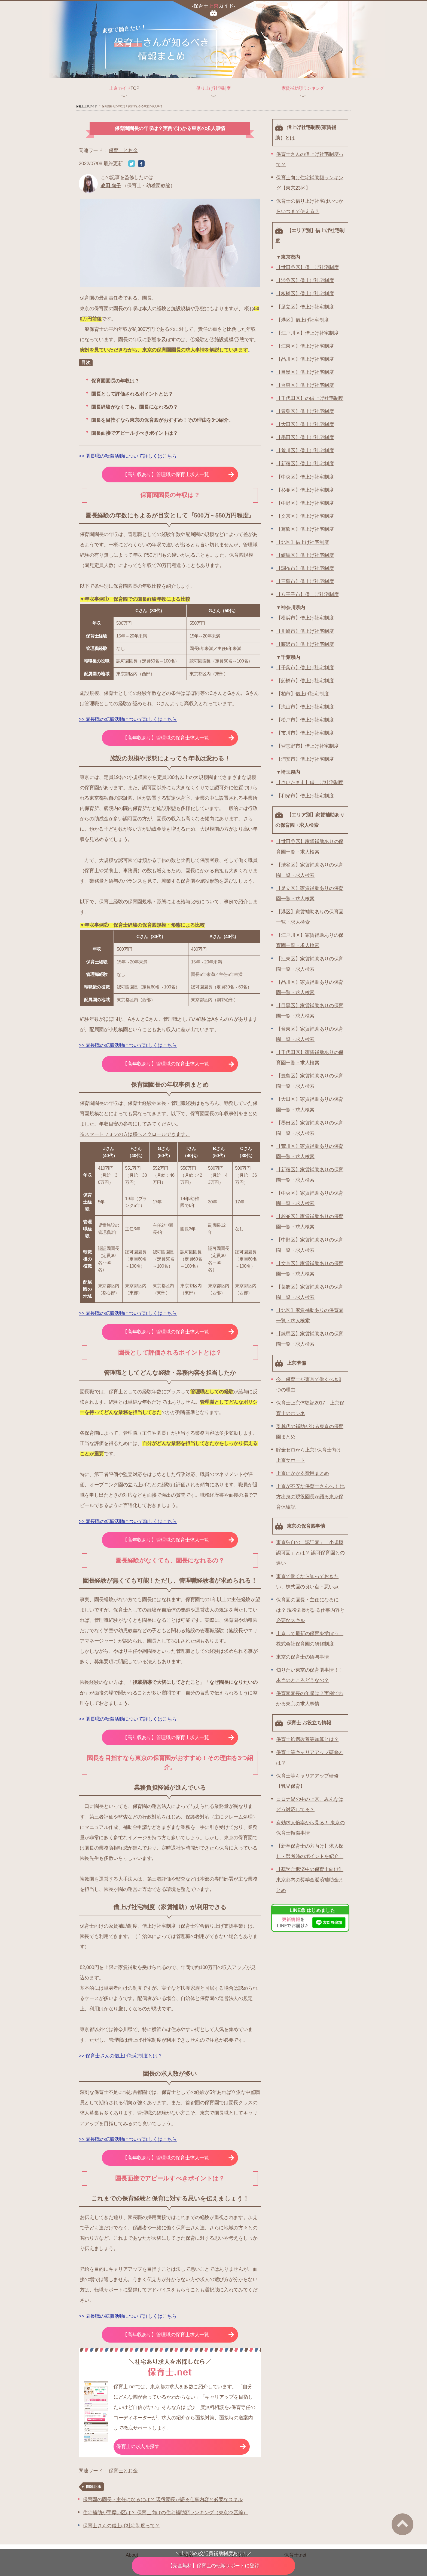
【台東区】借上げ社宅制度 (305, 385)
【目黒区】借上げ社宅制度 (305, 372)
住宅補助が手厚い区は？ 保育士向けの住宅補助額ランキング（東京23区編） (165, 2512)
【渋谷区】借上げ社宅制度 (305, 280)
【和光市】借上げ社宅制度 (305, 796)
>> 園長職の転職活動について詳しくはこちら (128, 456)
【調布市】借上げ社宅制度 (305, 568)
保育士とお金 (123, 150)
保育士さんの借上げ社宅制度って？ (121, 2525)
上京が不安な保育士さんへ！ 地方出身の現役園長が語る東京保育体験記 (310, 1497)
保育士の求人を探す (181, 2446)
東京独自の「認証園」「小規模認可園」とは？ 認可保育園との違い (310, 1553)
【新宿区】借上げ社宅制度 (305, 463)
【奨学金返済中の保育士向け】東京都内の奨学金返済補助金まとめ (309, 1880)
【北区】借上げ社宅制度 (302, 542)
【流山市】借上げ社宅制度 (305, 707)
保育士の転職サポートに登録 (213, 2565)
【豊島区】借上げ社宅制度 (305, 411)
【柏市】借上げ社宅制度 (302, 694)
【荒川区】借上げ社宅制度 (305, 450)
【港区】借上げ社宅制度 (302, 320)
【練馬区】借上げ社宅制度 (305, 555)
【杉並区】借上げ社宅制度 (305, 490)
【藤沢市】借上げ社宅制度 (305, 644)
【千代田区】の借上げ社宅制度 (309, 398)
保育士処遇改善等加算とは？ (307, 1739)
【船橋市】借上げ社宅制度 (305, 680)
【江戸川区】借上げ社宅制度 (307, 333)
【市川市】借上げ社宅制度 (305, 733)
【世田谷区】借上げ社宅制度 (307, 267)
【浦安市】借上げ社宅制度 (305, 759)
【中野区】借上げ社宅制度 (305, 503)
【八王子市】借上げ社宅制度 (307, 594)
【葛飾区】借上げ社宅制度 (305, 529)
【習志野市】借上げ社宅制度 (307, 746)
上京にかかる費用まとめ (302, 1473)
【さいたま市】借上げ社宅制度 (309, 782)
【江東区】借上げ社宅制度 (305, 346)
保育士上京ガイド (86, 106)
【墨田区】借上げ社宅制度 (305, 437)
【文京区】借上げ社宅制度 (305, 516)
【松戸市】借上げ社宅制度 (305, 720)
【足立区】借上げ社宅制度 (305, 307)
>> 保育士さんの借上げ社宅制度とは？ (120, 2056)
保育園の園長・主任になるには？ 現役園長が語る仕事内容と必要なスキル (163, 2499)
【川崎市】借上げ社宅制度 (305, 631)
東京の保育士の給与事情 (302, 1657)
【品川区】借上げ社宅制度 (305, 359)
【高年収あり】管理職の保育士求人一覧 (178, 474)
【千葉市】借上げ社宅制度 (305, 667)
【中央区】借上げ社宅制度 (305, 477)
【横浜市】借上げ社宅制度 (305, 618)
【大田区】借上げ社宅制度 (305, 424)
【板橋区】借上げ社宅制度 (305, 293)
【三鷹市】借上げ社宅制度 (305, 581)
